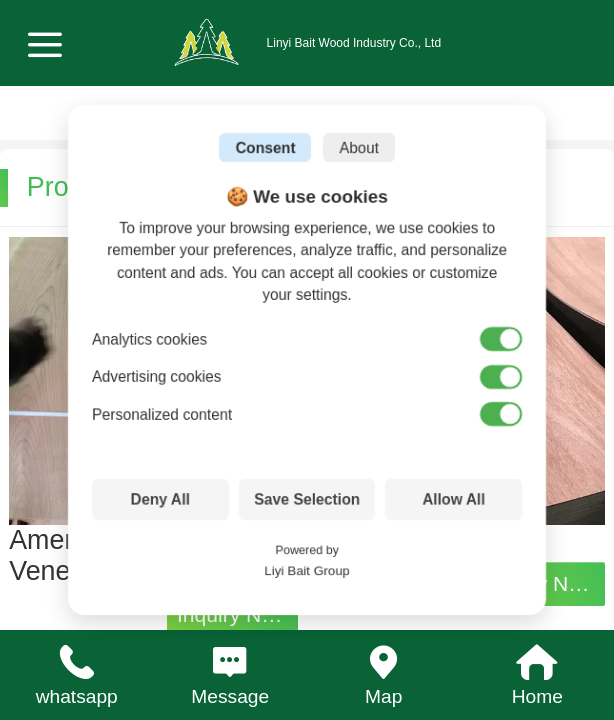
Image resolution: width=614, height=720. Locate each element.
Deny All (160, 499)
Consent (265, 147)
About (358, 147)
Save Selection (307, 499)
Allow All (453, 499)
